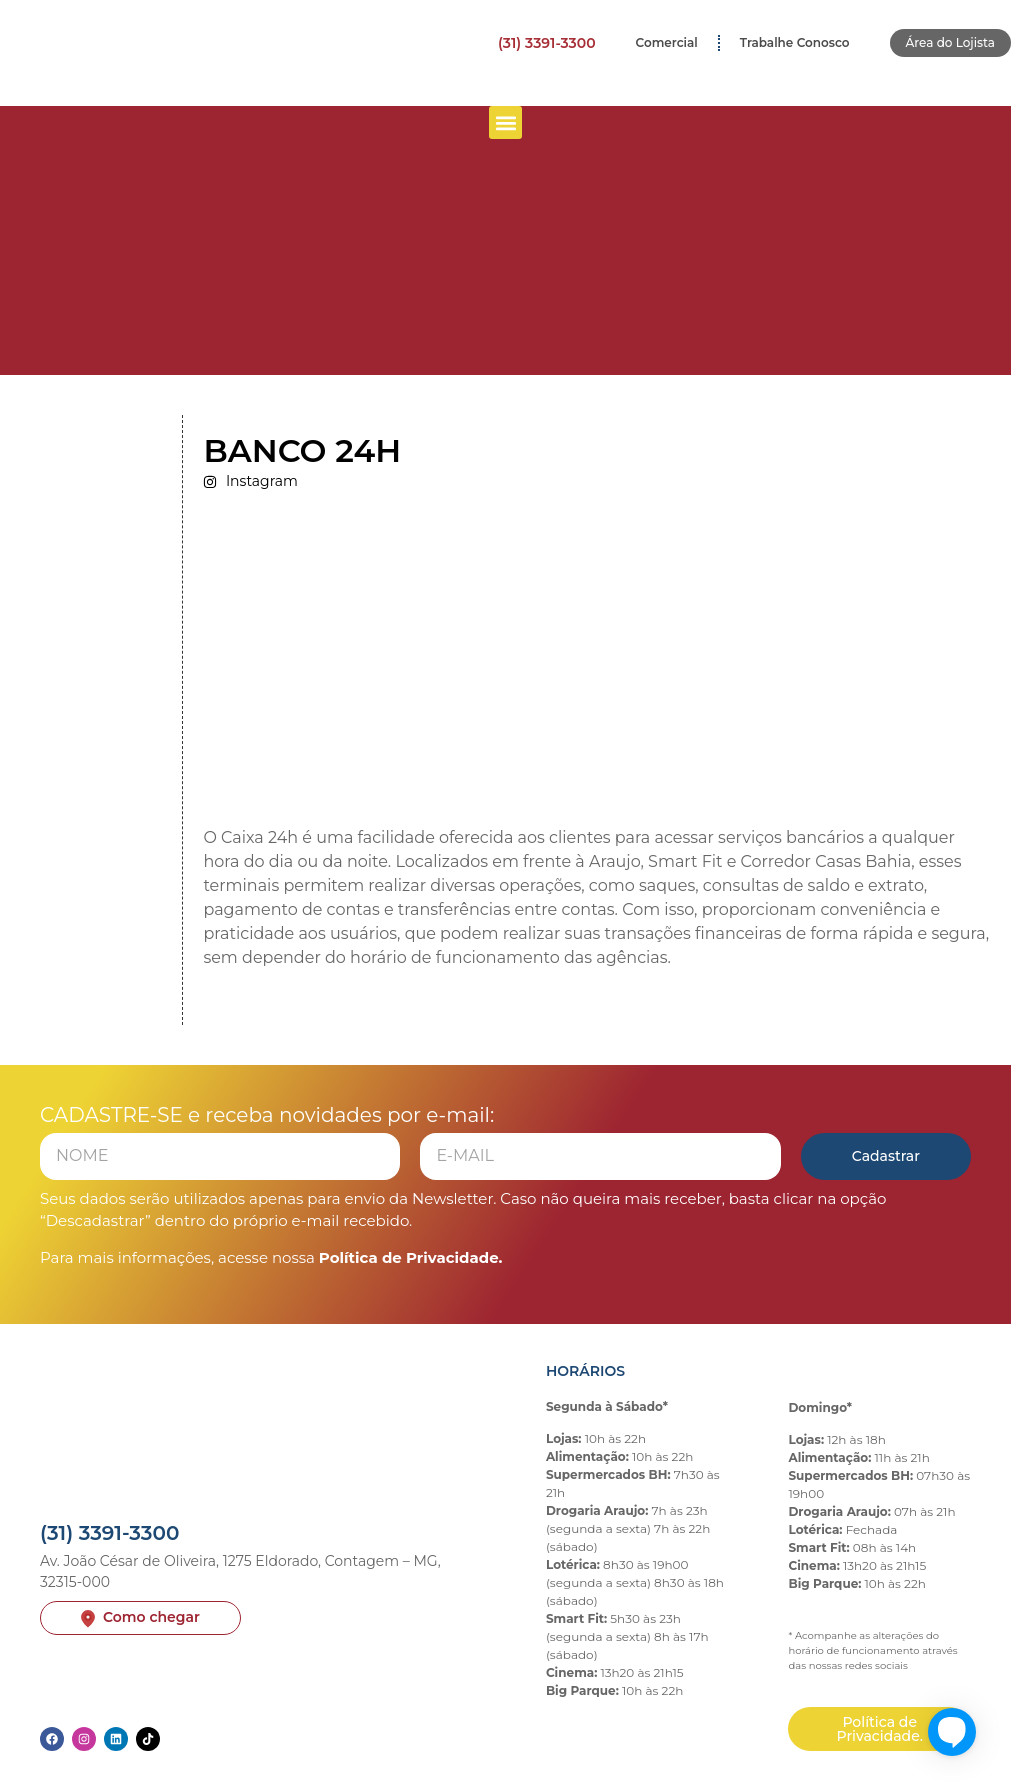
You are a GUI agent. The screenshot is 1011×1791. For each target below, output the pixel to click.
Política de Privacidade (409, 1257)
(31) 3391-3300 (547, 43)
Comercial (667, 42)
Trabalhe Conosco (795, 42)
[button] (505, 122)
